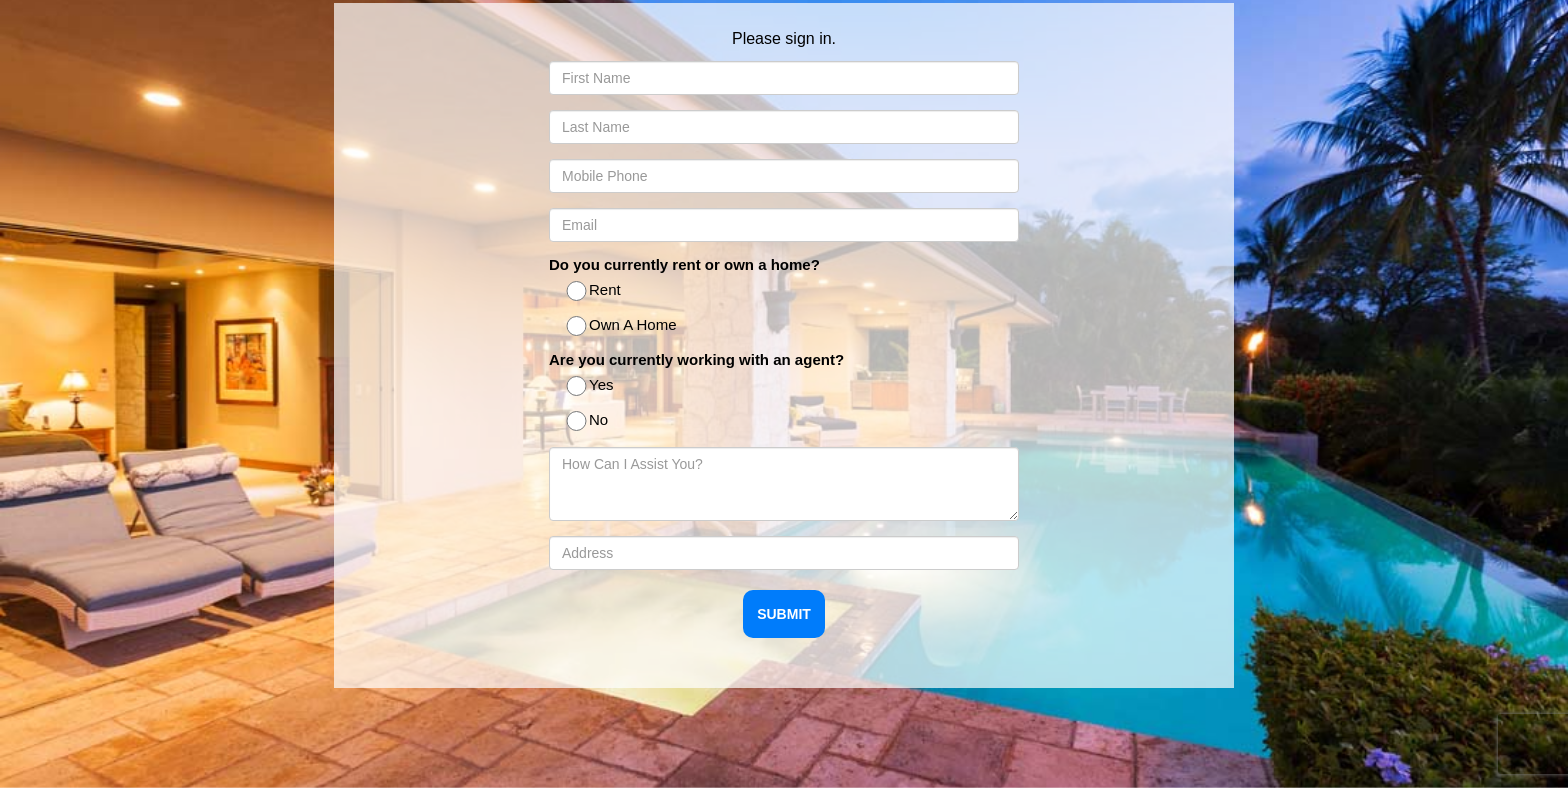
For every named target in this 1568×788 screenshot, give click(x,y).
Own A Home (623, 326)
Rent (595, 291)
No (588, 421)
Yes (591, 386)
